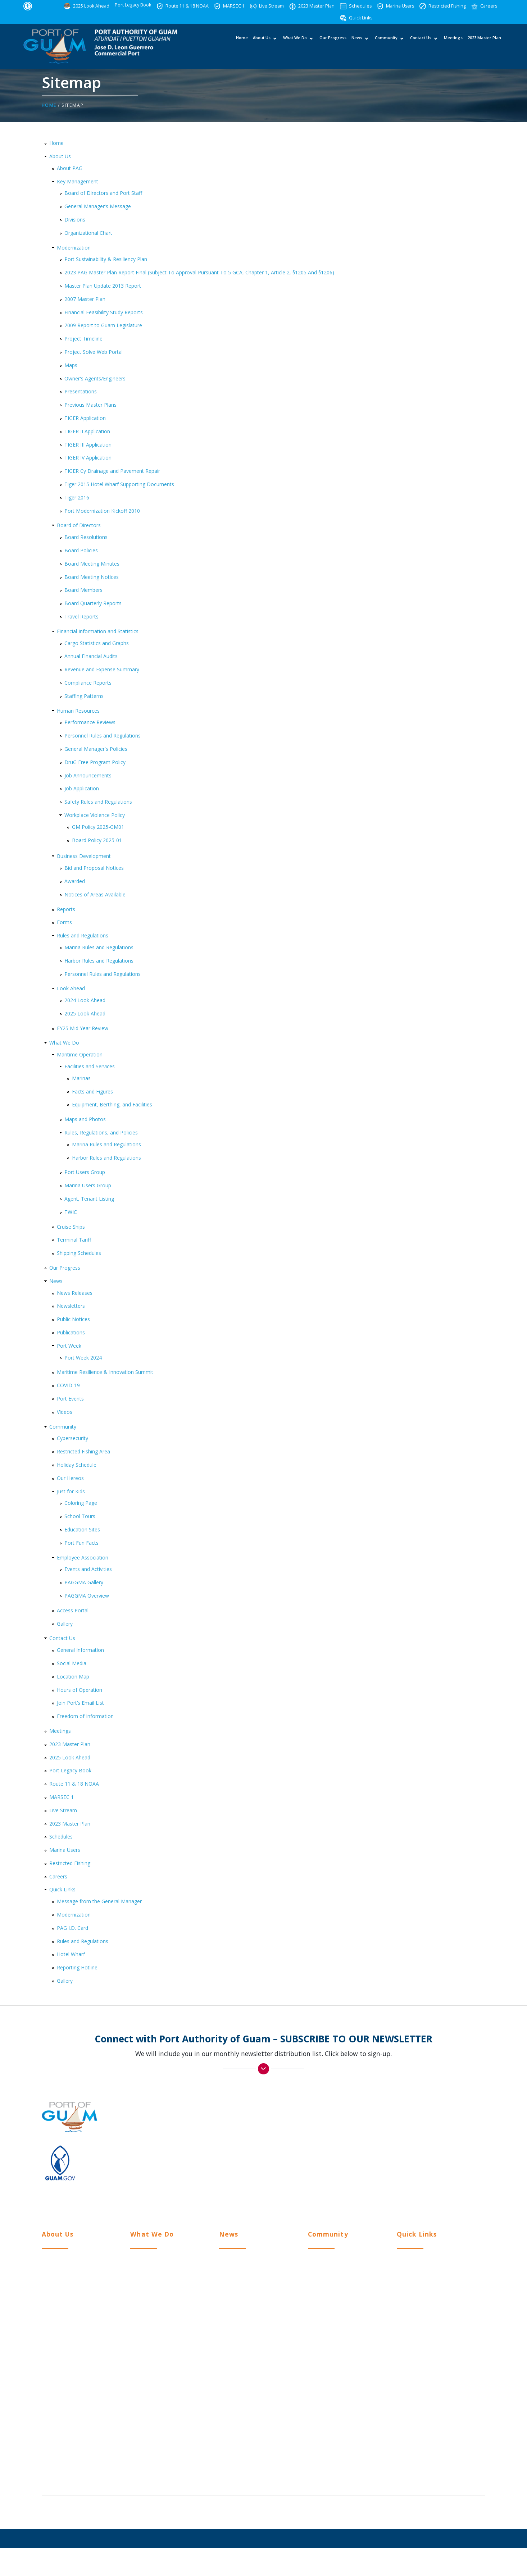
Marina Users (64, 1850)
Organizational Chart (88, 232)
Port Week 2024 (83, 1357)
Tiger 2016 (76, 497)
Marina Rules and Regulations (98, 947)
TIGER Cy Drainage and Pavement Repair (112, 471)
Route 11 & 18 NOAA (74, 1784)
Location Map (73, 1676)
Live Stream (63, 1810)
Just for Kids (71, 1491)
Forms (64, 922)
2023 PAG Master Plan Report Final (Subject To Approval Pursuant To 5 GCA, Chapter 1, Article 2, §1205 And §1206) (199, 272)
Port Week (69, 1345)
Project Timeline (83, 338)
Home (241, 45)
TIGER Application (85, 418)
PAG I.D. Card (72, 1927)
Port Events (70, 1399)
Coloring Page (80, 1503)
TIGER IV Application (88, 458)
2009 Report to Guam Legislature (103, 325)
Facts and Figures (92, 1091)
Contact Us (420, 45)
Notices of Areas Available (95, 894)
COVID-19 (68, 1385)
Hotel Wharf (71, 1954)
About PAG (69, 168)
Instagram (403, 2176)
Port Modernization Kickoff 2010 (102, 510)
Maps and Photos (85, 1119)
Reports (66, 909)
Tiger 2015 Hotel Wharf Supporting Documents (119, 484)
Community (385, 45)
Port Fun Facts (81, 1542)
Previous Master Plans (90, 405)
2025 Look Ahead (84, 1013)
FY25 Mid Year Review (82, 1028)
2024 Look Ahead (84, 1000)
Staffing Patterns (84, 696)
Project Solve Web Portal (93, 352)
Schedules (61, 1836)
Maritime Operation (80, 1054)
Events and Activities (88, 1569)
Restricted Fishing (69, 1863)
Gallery (65, 1623)
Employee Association (82, 1557)
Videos (64, 1411)
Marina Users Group (87, 1185)
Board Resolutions (86, 537)
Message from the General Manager (99, 1901)
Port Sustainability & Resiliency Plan (105, 259)
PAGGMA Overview (86, 1596)
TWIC (70, 1212)
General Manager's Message (97, 206)
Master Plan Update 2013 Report (102, 286)
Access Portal (72, 1610)
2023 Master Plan (484, 45)
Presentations (80, 391)
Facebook (402, 2162)
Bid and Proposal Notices (94, 868)
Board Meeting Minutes (91, 563)
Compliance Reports (88, 683)
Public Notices (73, 1319)
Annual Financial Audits (91, 656)
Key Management (77, 181)
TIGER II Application (87, 431)
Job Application (81, 788)
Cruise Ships (71, 1226)
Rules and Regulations (82, 935)
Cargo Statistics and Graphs (96, 643)
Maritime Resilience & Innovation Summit (105, 1372)
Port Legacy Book (70, 1770)
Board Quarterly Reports (93, 603)
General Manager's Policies (95, 749)
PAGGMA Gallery (83, 1582)
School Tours (79, 1516)
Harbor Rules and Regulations (98, 960)
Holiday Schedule (76, 1465)
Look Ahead (71, 988)
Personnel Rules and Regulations (102, 735)
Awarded (74, 881)
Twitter (399, 2189)
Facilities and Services (89, 1066)
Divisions (74, 219)
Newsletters (71, 1306)
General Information (80, 1650)
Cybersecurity (72, 1438)
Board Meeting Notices (91, 577)
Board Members (83, 590)
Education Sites (82, 1529)
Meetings (453, 45)
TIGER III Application (88, 444)
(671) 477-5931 (407, 2140)
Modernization (74, 247)
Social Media (71, 1663)
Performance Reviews (89, 722)
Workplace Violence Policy (94, 815)
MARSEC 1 (61, 1797)
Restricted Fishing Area (83, 1451)
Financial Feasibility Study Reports (103, 312)
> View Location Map (401, 2129)
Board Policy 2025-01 (97, 840)
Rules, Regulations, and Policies (101, 1132)
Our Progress (332, 45)
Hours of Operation (79, 1689)
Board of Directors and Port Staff (103, 193)
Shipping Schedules (79, 1253)
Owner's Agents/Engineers (95, 378)
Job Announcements (88, 775)
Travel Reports (81, 616)
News (356, 45)
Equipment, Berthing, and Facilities (112, 1104)
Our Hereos (70, 1478)
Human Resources (78, 710)
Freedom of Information (85, 1716)
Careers (58, 1876)
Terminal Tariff (74, 1240)
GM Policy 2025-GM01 (98, 826)
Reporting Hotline (77, 1967)
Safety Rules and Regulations (98, 802)
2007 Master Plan (84, 299)
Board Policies (81, 550)
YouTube (401, 2203)
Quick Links (62, 1889)
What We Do (294, 45)
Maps (70, 365)
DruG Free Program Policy (95, 762)
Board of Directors (79, 525)
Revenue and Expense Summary (101, 669)
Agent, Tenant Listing (89, 1199)
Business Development (84, 856)
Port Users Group (84, 1172)
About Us (261, 45)
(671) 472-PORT (448, 2140)
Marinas (81, 1078)
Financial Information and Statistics (97, 631)
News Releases (74, 1292)
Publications (71, 1332)
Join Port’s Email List (80, 1703)
